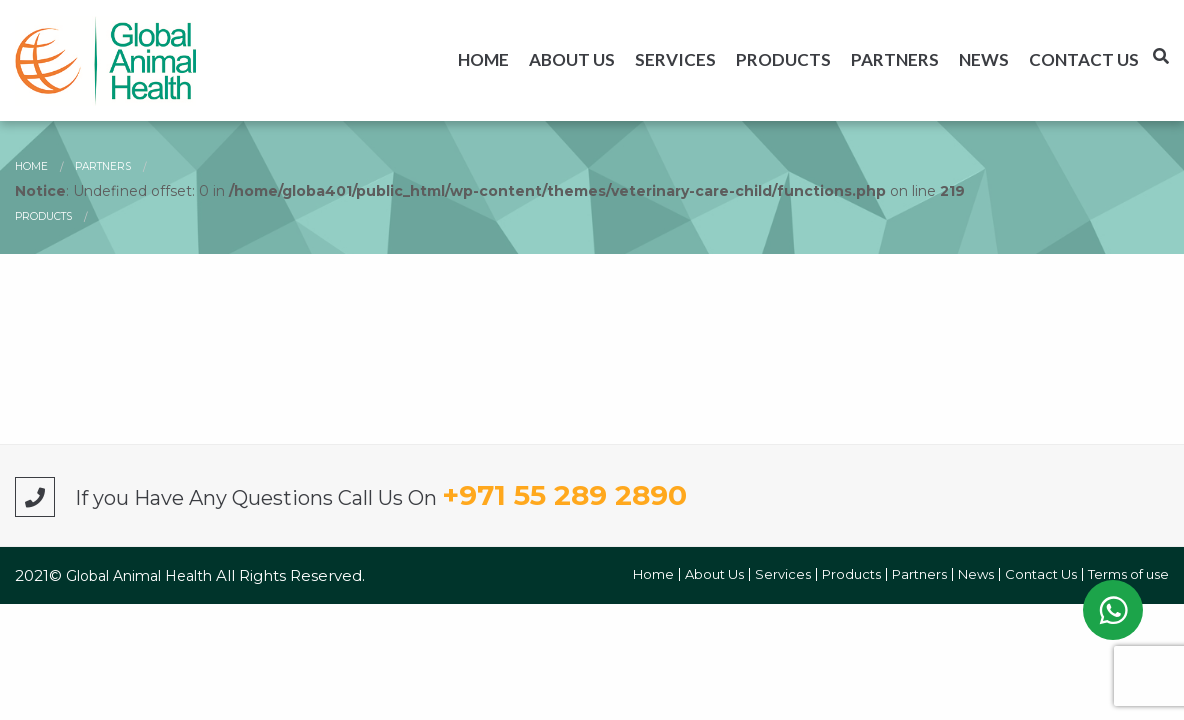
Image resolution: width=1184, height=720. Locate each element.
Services (675, 59)
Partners (895, 59)
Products (783, 59)
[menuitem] (483, 59)
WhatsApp (1113, 610)
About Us (572, 59)
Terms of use (1128, 574)
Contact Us (1084, 59)
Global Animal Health (141, 576)
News (984, 59)
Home (483, 59)
